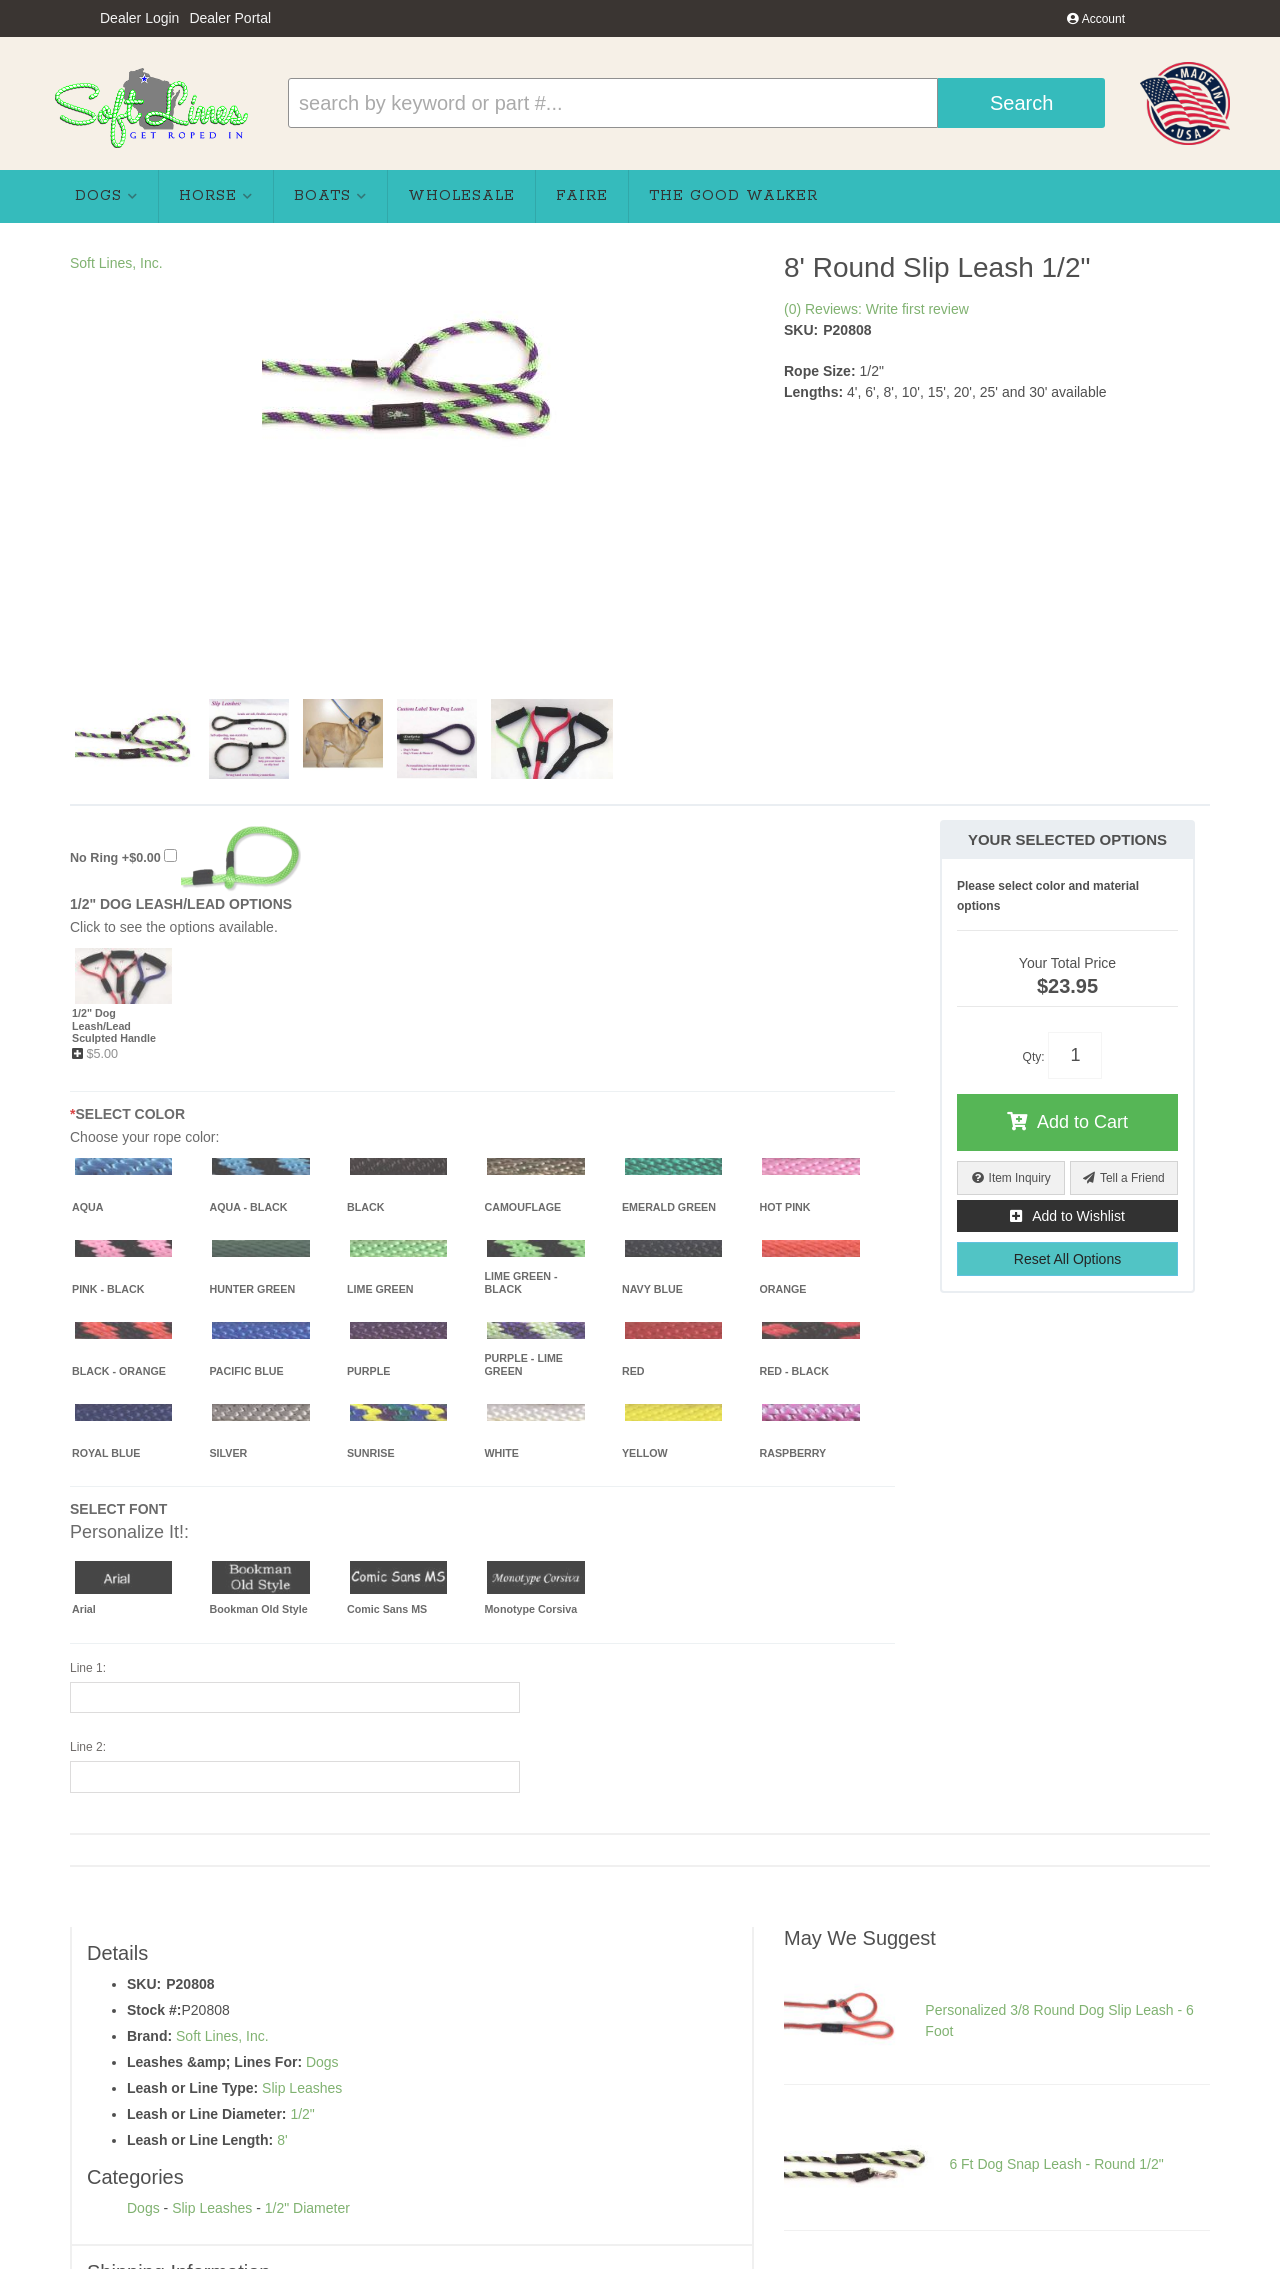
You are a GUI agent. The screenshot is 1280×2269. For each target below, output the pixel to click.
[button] (696, 103)
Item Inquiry (1020, 1178)
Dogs (322, 2062)
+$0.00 (185, 858)
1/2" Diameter (307, 2208)
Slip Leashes (302, 2088)
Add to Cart (1082, 1122)
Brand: (149, 2036)
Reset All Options (1067, 1259)
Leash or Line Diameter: (207, 2114)
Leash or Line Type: (192, 2088)
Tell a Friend (1132, 1178)
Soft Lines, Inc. (116, 263)
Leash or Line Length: (200, 2140)
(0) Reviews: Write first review (876, 309)
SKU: (801, 330)
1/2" (302, 2114)
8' (282, 2140)
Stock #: (154, 2010)
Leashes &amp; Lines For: (214, 2062)
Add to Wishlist (1078, 1216)
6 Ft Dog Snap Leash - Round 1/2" (1056, 2164)
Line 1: (88, 1668)
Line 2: (88, 1747)
